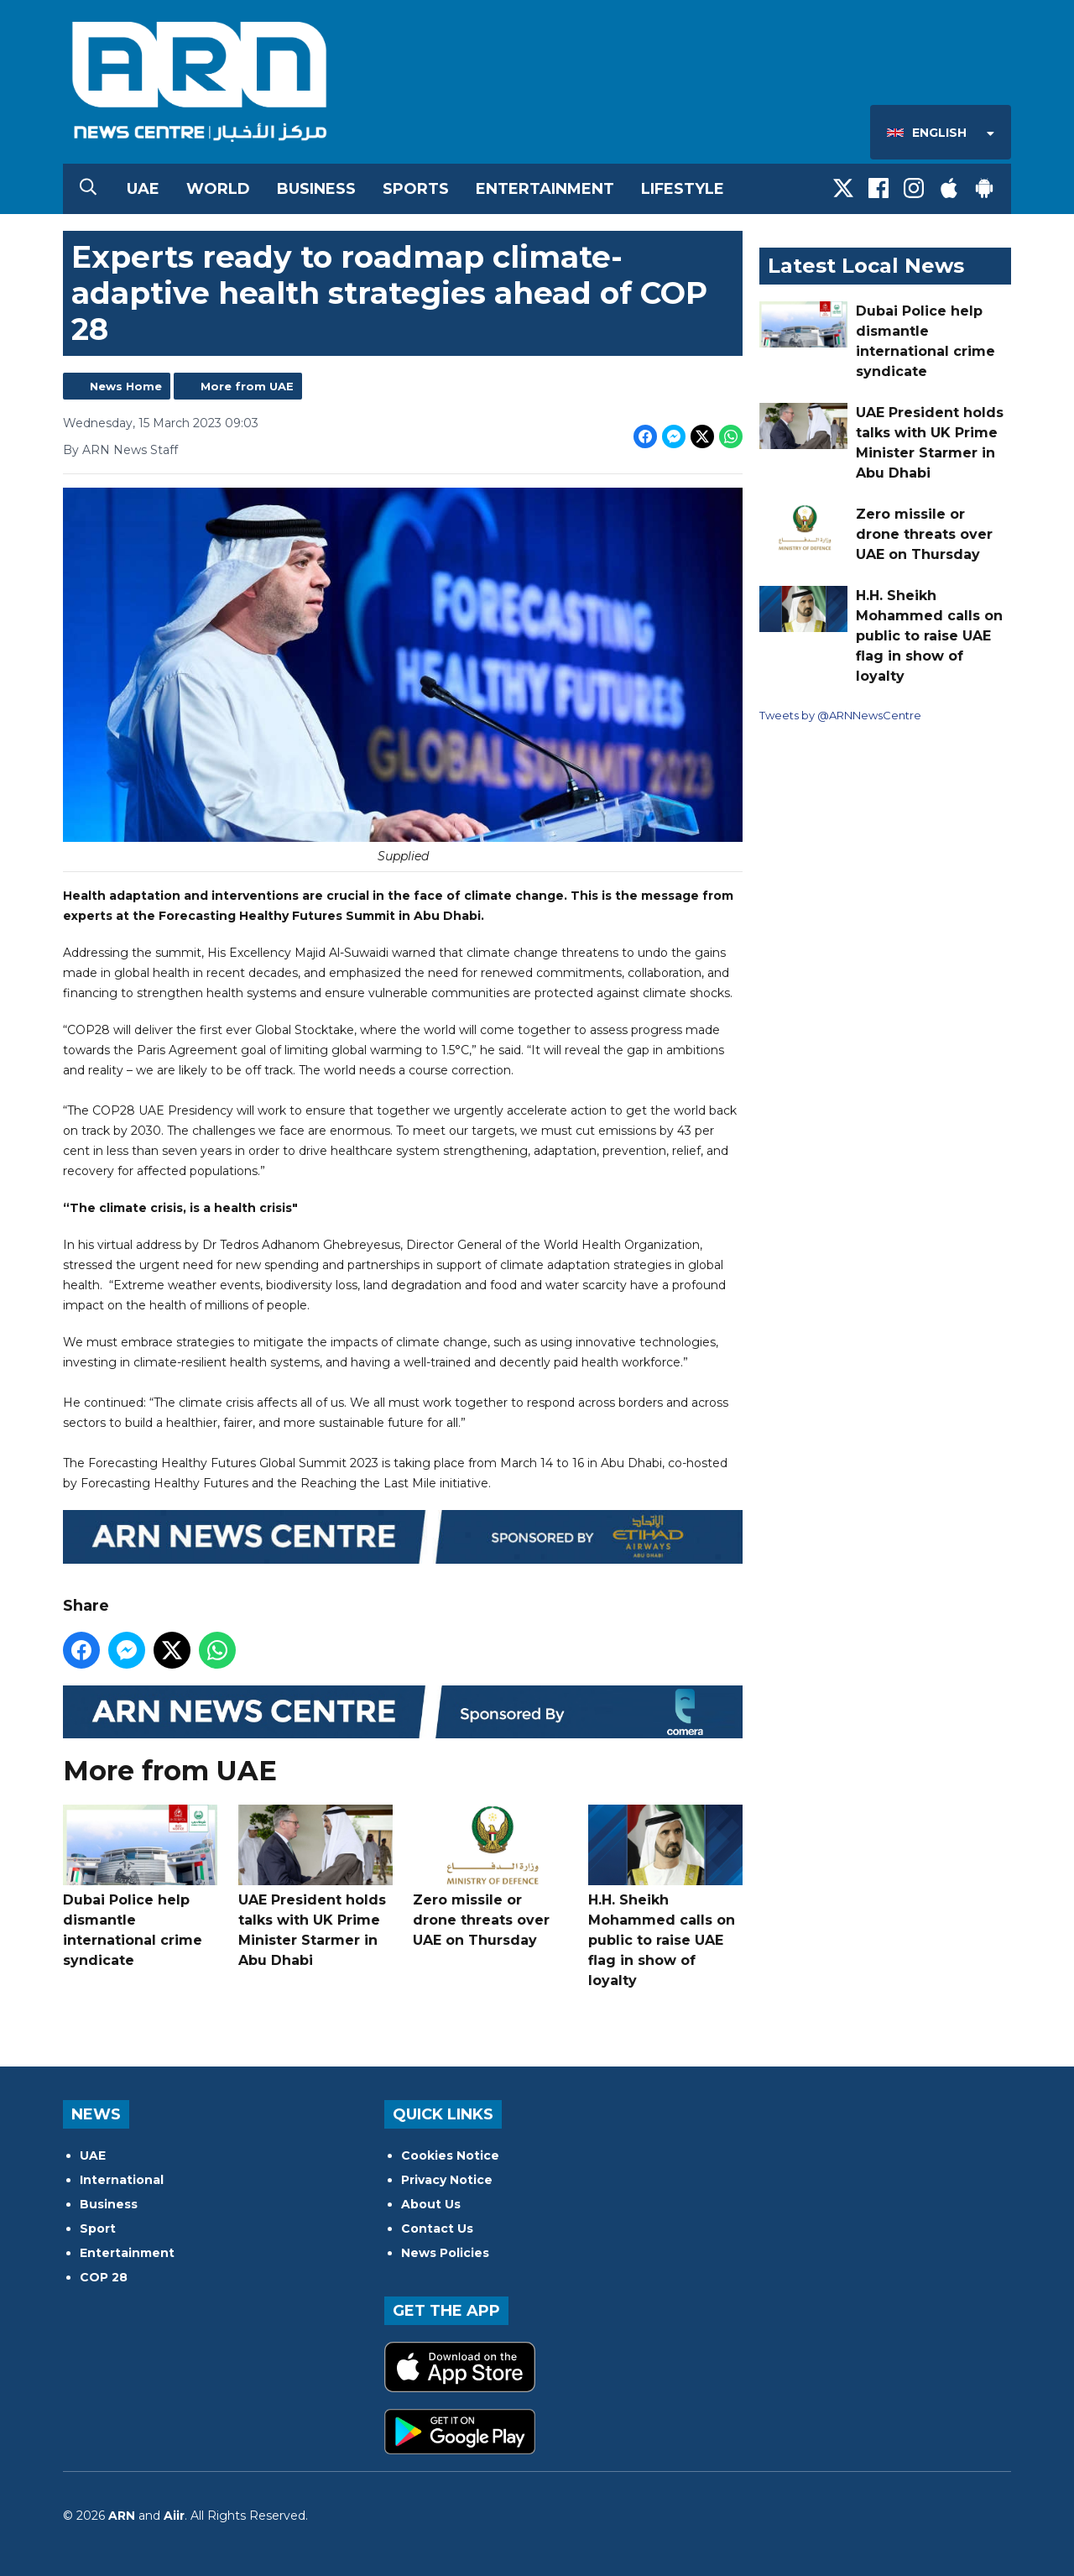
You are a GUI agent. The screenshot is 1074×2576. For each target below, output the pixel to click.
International (122, 2179)
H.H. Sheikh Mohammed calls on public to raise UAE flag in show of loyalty (665, 1896)
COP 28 (104, 2277)
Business (316, 189)
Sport (98, 2228)
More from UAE (247, 386)
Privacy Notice (447, 2179)
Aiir (174, 2515)
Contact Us (437, 2228)
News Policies (445, 2252)
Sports (416, 189)
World (218, 189)
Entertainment (545, 189)
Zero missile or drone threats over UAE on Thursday (490, 1876)
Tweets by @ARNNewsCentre (840, 715)
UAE (143, 189)
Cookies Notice (450, 2155)
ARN (121, 2515)
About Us (431, 2204)
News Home (126, 386)
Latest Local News (866, 265)
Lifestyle (682, 189)
